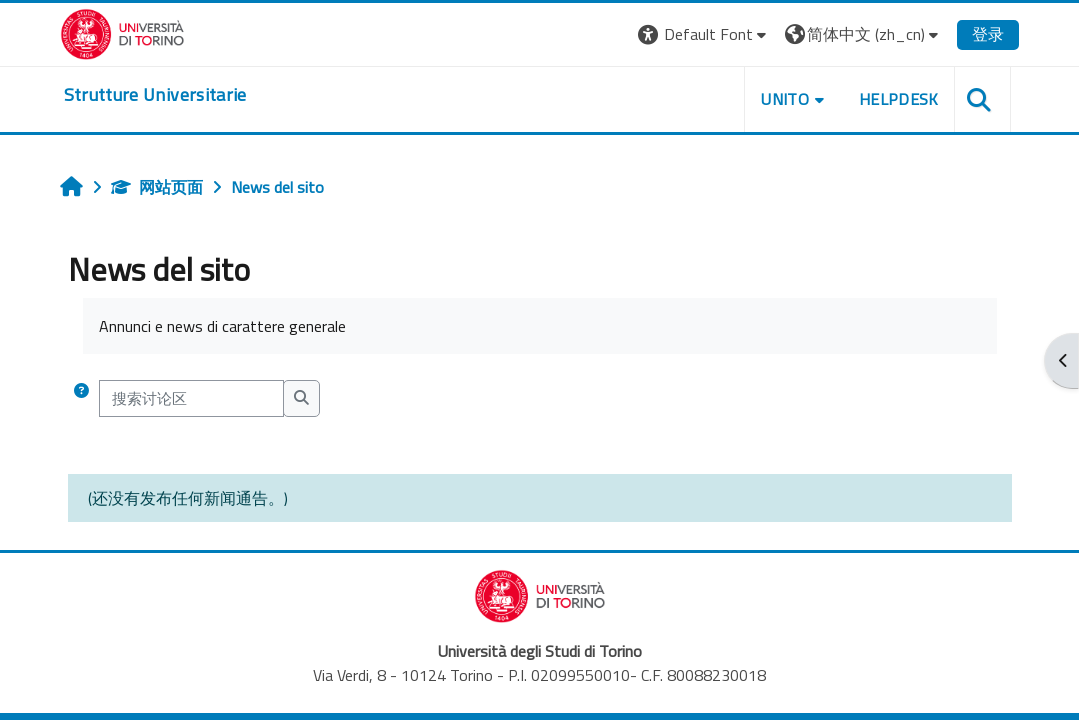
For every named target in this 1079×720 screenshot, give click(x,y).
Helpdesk (899, 99)
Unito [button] (785, 99)
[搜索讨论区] (191, 398)
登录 (988, 34)
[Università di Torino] (122, 32)
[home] (155, 95)
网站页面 (157, 187)
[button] (704, 34)
